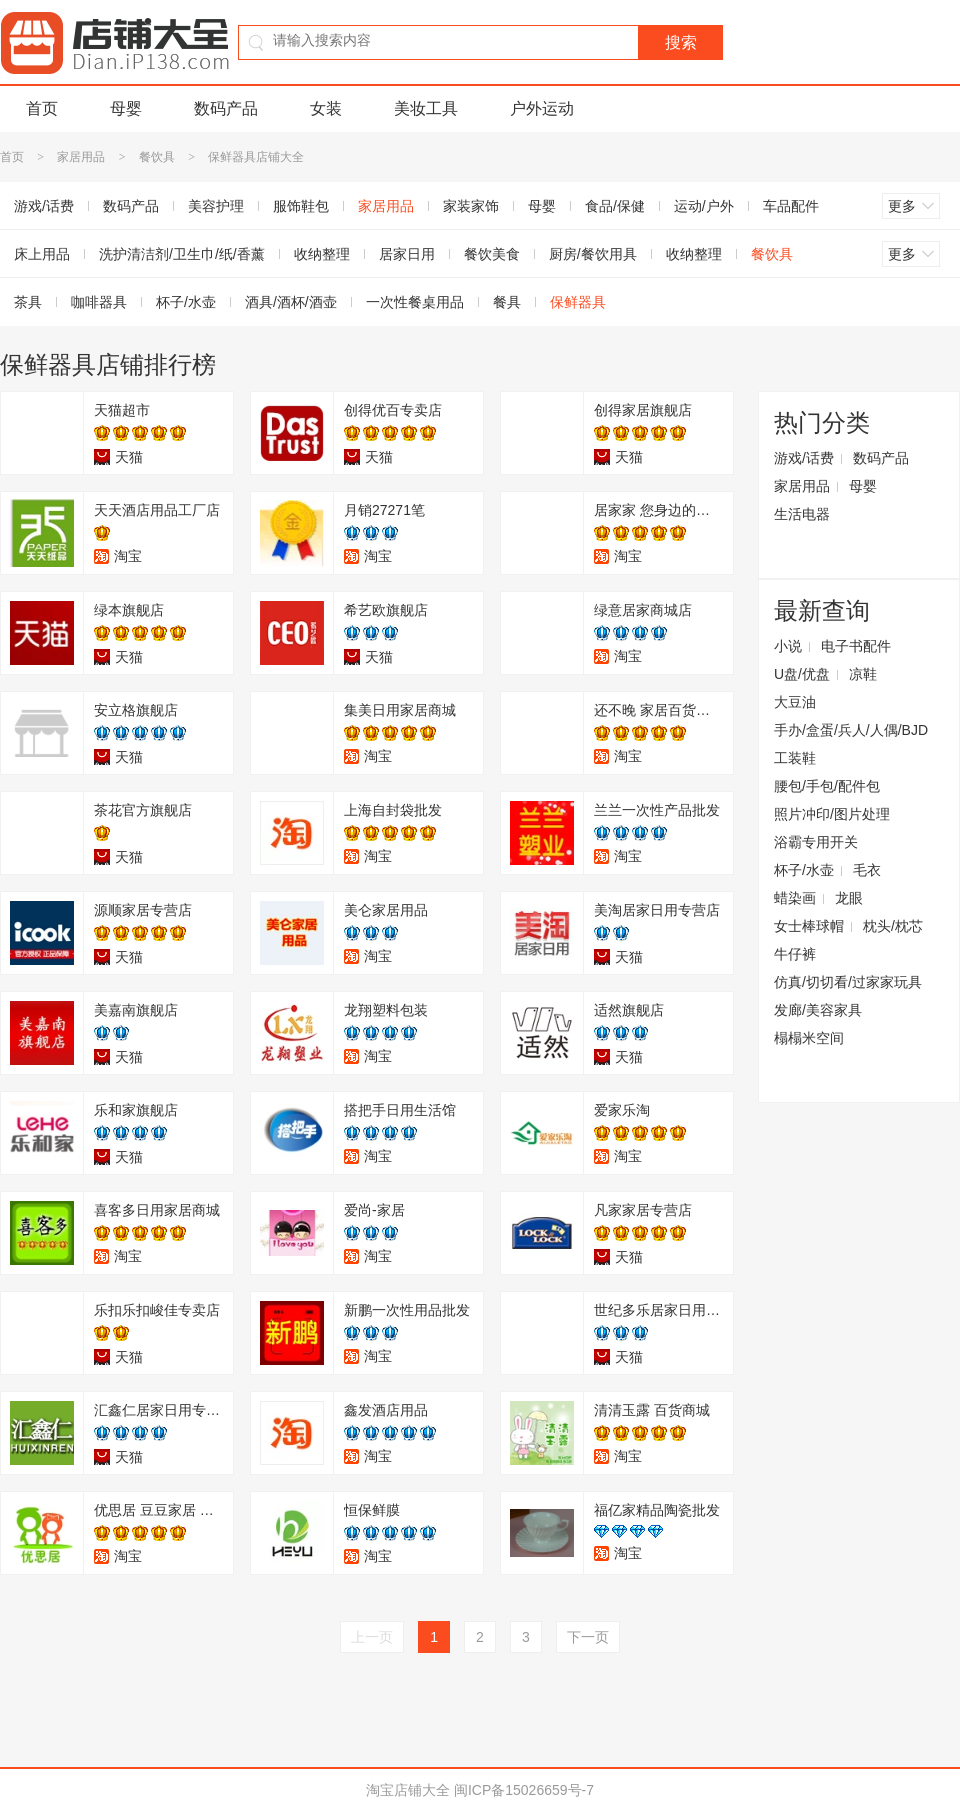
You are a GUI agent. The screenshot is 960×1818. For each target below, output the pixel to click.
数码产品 (226, 108)
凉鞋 (863, 674)
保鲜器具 (578, 302)
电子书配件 (856, 646)
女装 (326, 108)
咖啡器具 (99, 302)
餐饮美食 (492, 254)
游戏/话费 (804, 458)
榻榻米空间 (809, 1038)
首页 (42, 108)
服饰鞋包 (301, 206)
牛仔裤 (795, 954)
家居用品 (81, 157)
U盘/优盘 (802, 674)
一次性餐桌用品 (415, 302)
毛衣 (867, 870)
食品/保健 (615, 206)
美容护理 (216, 206)
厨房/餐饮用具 (593, 254)
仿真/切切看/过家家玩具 (848, 982)
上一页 (372, 1637)
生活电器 (802, 514)
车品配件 (791, 206)
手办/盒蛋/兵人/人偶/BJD (851, 730)
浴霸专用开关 (816, 842)
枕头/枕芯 (893, 926)
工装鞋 (795, 758)
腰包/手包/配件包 (827, 786)
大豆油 (795, 702)
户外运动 (542, 108)
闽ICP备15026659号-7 (524, 1790)
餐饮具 (157, 157)
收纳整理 (322, 254)
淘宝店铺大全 (408, 1790)
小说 (788, 646)
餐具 (507, 302)
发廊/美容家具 (818, 1010)
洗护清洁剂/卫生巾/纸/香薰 (182, 254)
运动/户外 (704, 206)
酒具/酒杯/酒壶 (291, 302)
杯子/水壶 (186, 302)
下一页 (588, 1637)
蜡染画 (795, 898)
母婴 (126, 108)
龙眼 (849, 898)
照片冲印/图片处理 (832, 814)
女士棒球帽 (809, 926)
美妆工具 (426, 108)
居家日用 (407, 254)
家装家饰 (471, 206)
